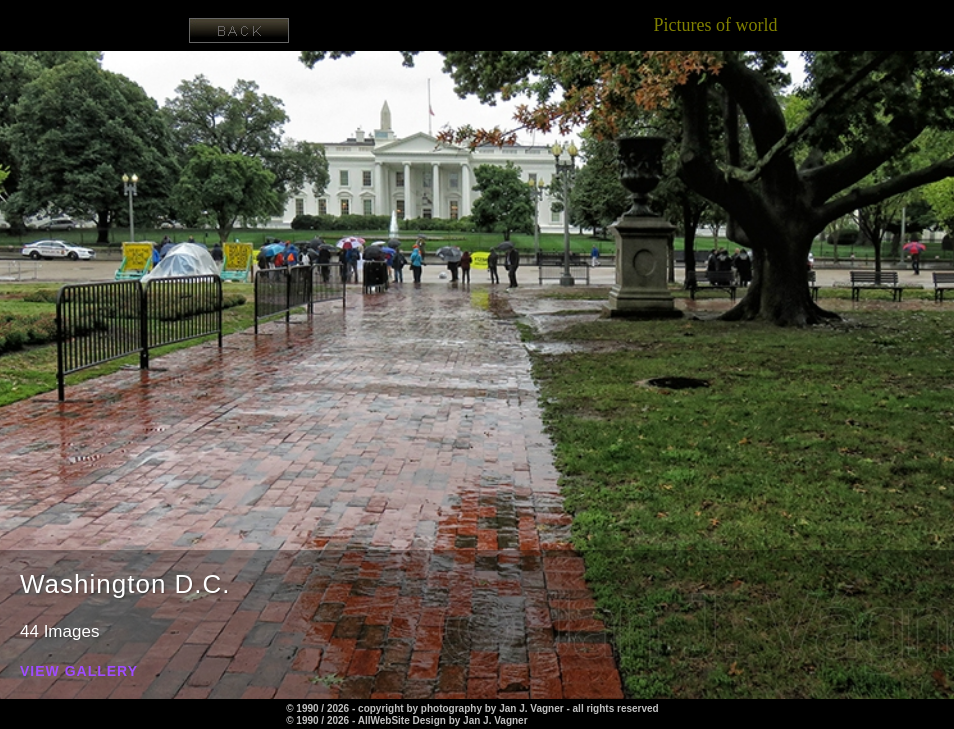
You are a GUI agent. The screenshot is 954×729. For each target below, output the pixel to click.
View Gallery (79, 671)
